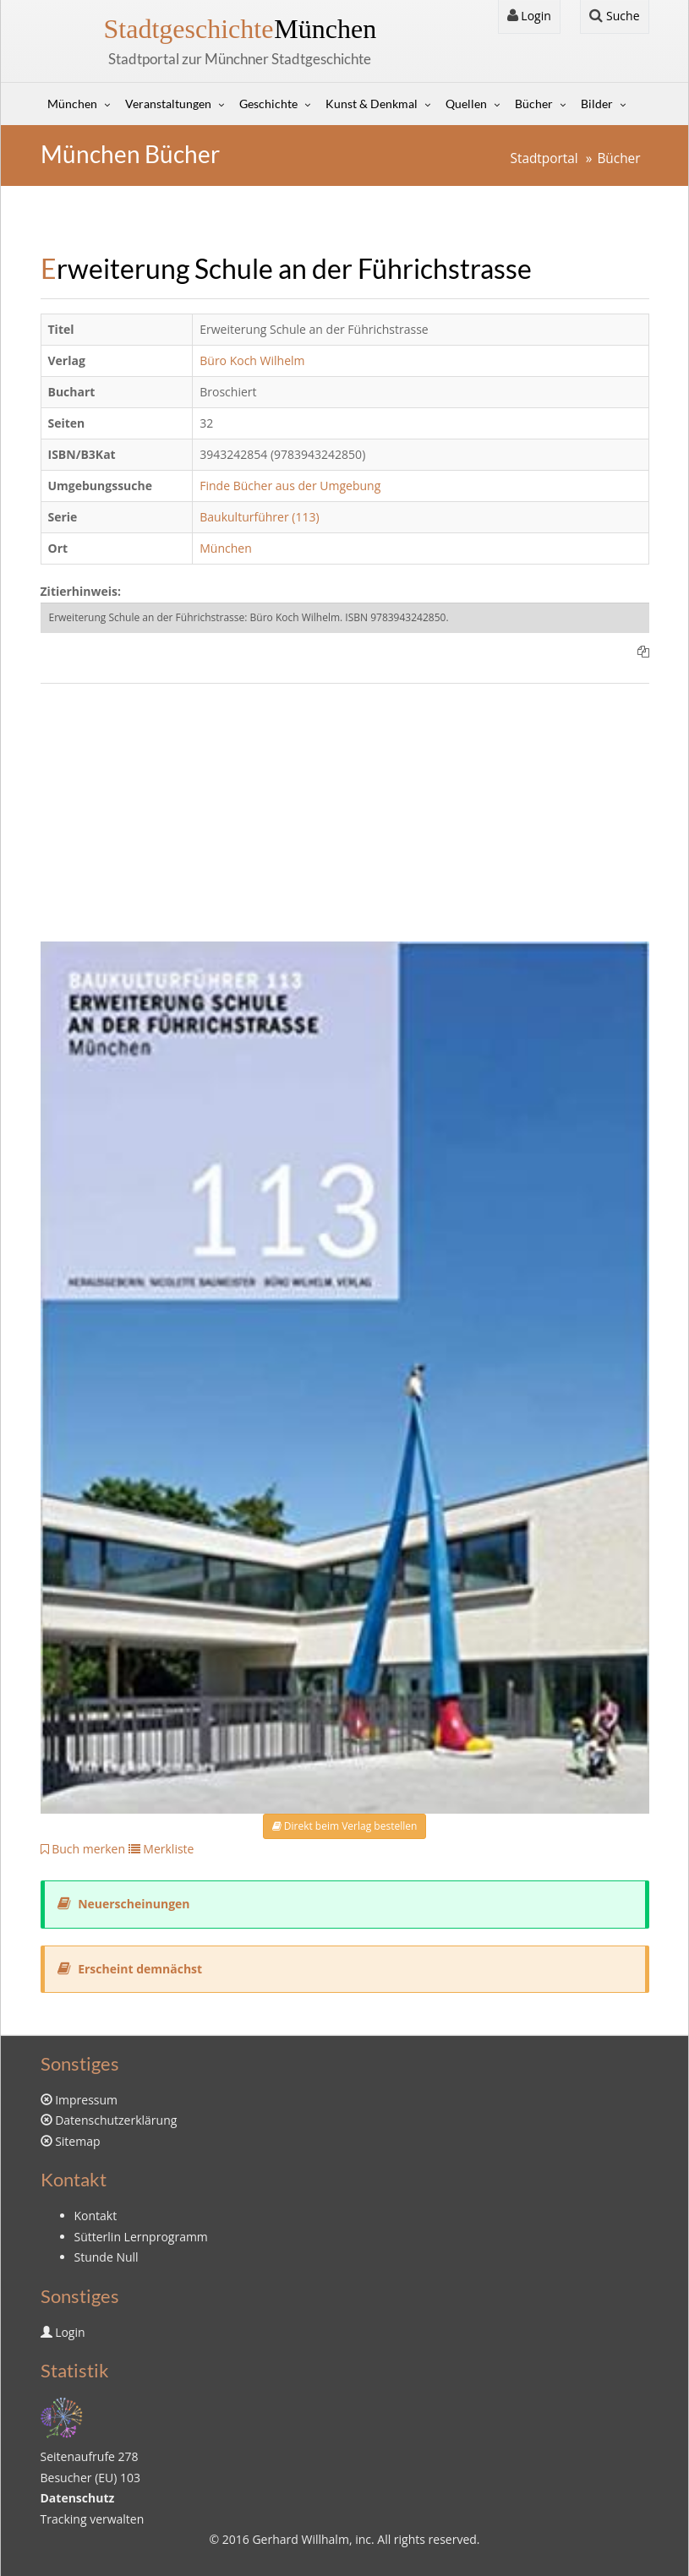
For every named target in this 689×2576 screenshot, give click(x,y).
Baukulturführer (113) (259, 517)
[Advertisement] (345, 823)
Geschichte (268, 103)
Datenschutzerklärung (116, 2120)
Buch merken (83, 1849)
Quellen (466, 103)
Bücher (534, 103)
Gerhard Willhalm (300, 2539)
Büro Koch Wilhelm (252, 360)
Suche (614, 16)
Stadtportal (543, 158)
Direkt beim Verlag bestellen (345, 1826)
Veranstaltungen (168, 103)
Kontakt (96, 2216)
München (240, 29)
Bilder (597, 103)
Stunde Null (106, 2257)
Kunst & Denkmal (371, 103)
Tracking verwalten (93, 2519)
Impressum (86, 2100)
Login (529, 16)
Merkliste (161, 1849)
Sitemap (77, 2141)
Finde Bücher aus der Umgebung (290, 486)
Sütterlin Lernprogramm (141, 2237)
